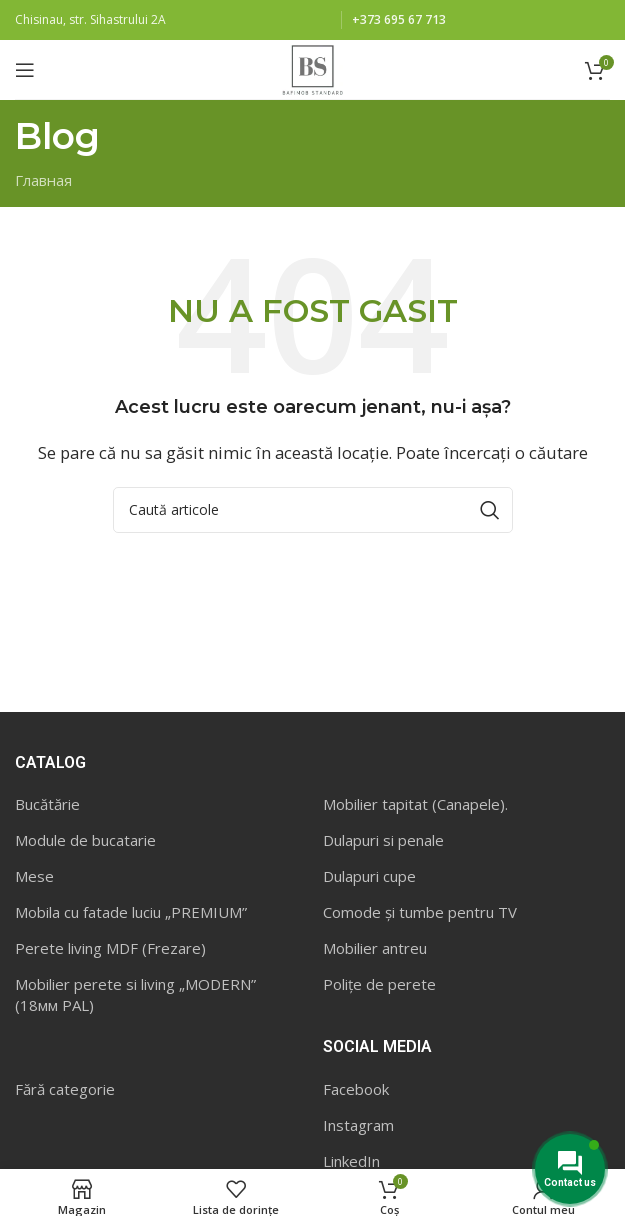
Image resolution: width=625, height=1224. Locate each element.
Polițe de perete (379, 984)
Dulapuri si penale (383, 840)
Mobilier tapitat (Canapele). (415, 804)
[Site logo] (312, 68)
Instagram (358, 1125)
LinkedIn (351, 1161)
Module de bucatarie (85, 840)
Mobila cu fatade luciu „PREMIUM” (131, 912)
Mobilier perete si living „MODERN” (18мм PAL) (135, 994)
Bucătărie (47, 804)
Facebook (356, 1089)
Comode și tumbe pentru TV (420, 912)
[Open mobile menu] (25, 70)
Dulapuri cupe (369, 876)
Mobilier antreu (375, 948)
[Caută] (313, 510)
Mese (34, 876)
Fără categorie (65, 1089)
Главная (43, 180)
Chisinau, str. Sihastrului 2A (90, 19)
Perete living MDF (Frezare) (110, 948)
